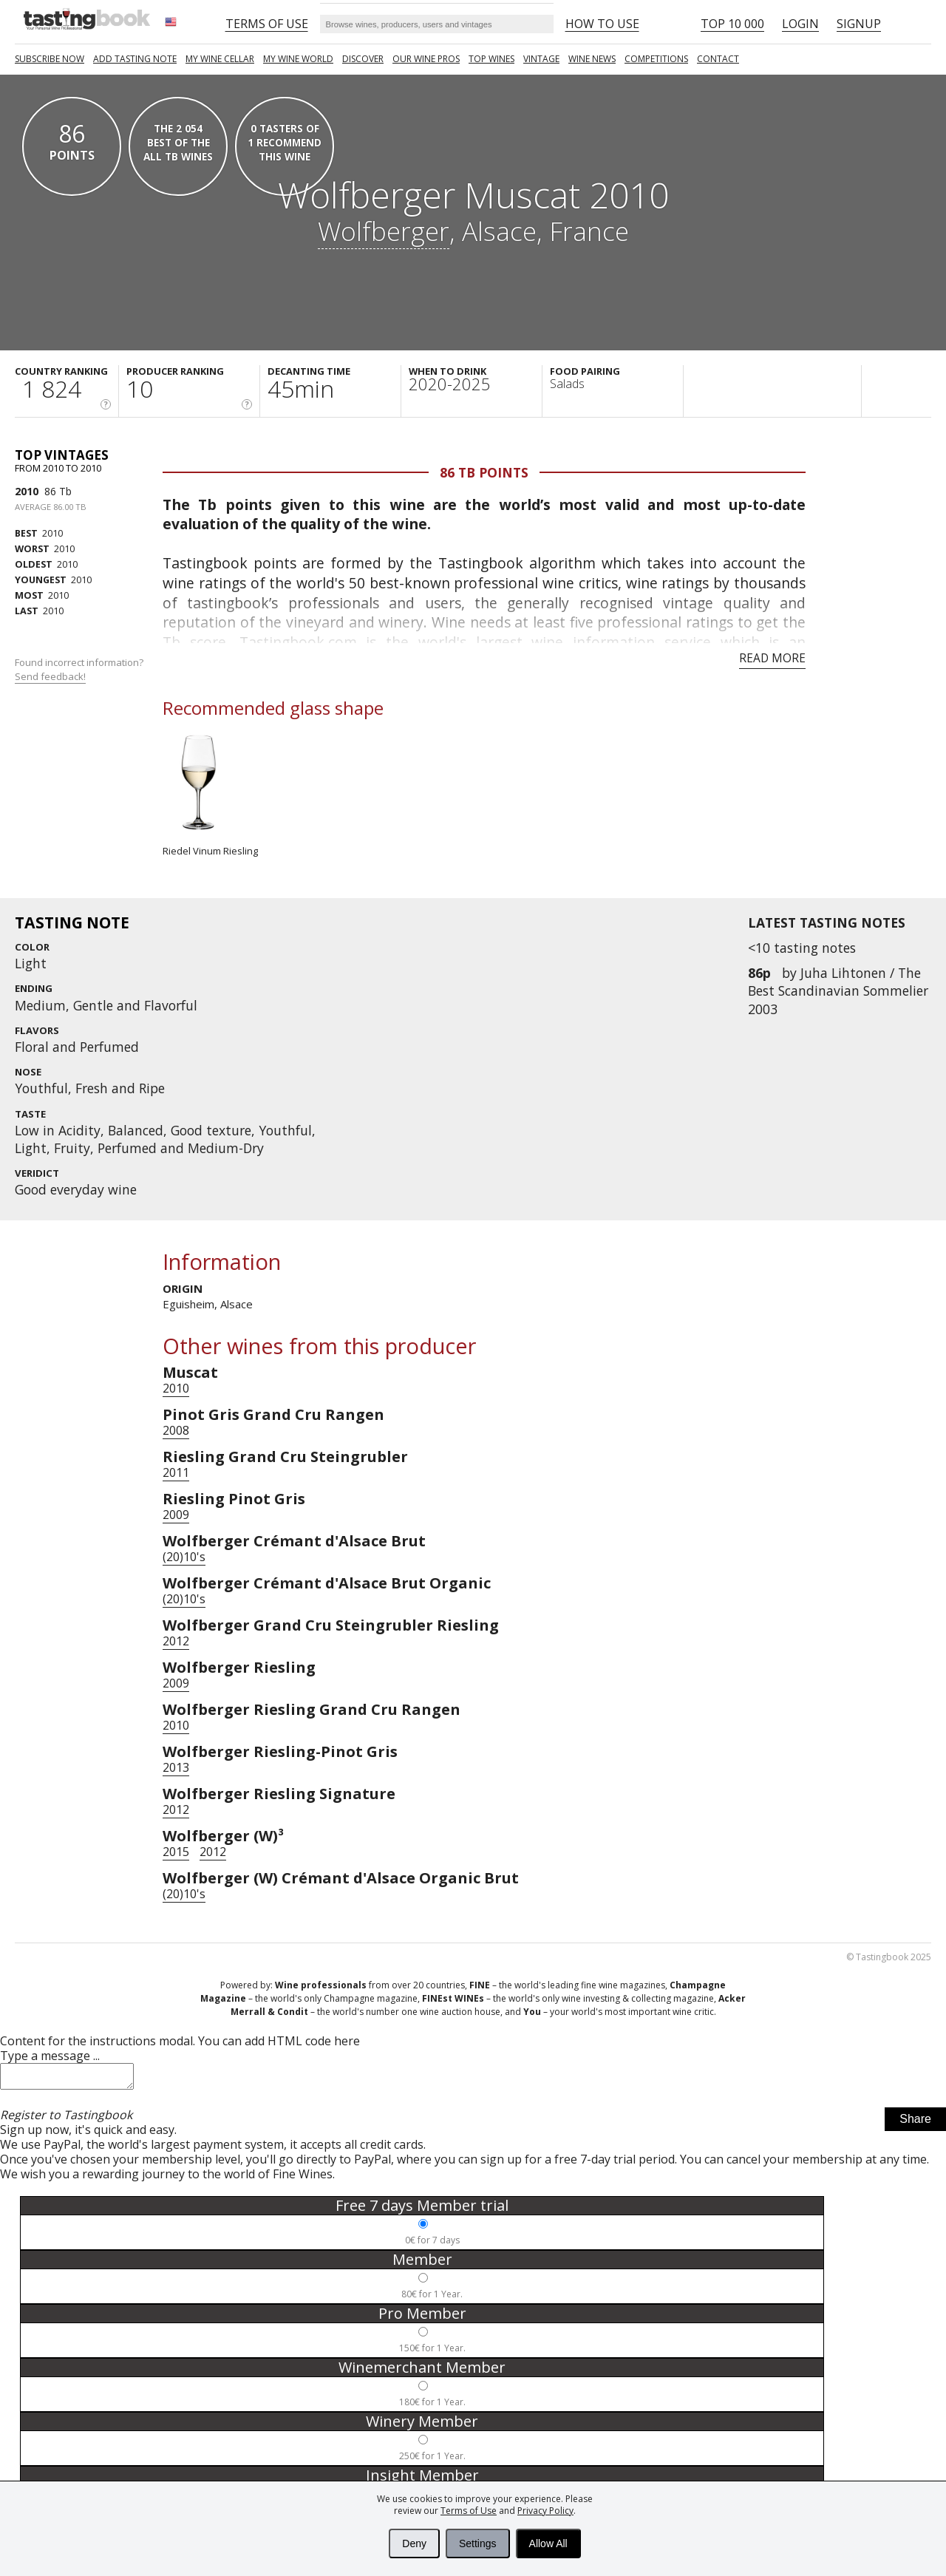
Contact (718, 58)
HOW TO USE (602, 24)
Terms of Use (468, 2510)
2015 (176, 1851)
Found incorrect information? (80, 669)
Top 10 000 (732, 24)
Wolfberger (383, 230)
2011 (176, 1472)
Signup (859, 24)
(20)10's (184, 1557)
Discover (363, 58)
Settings (478, 2543)
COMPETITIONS (656, 58)
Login (800, 24)
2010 (26, 491)
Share (915, 2123)
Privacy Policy (545, 2510)
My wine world (298, 58)
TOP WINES (491, 58)
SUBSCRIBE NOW (49, 58)
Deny (414, 2543)
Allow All (548, 2543)
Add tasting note (135, 58)
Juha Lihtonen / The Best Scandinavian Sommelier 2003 (838, 990)
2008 (176, 1430)
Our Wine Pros (426, 58)
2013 (176, 1767)
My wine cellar (220, 58)
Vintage (541, 58)
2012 (176, 1641)
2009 (176, 1514)
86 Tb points (484, 472)
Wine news (592, 58)
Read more (772, 658)
